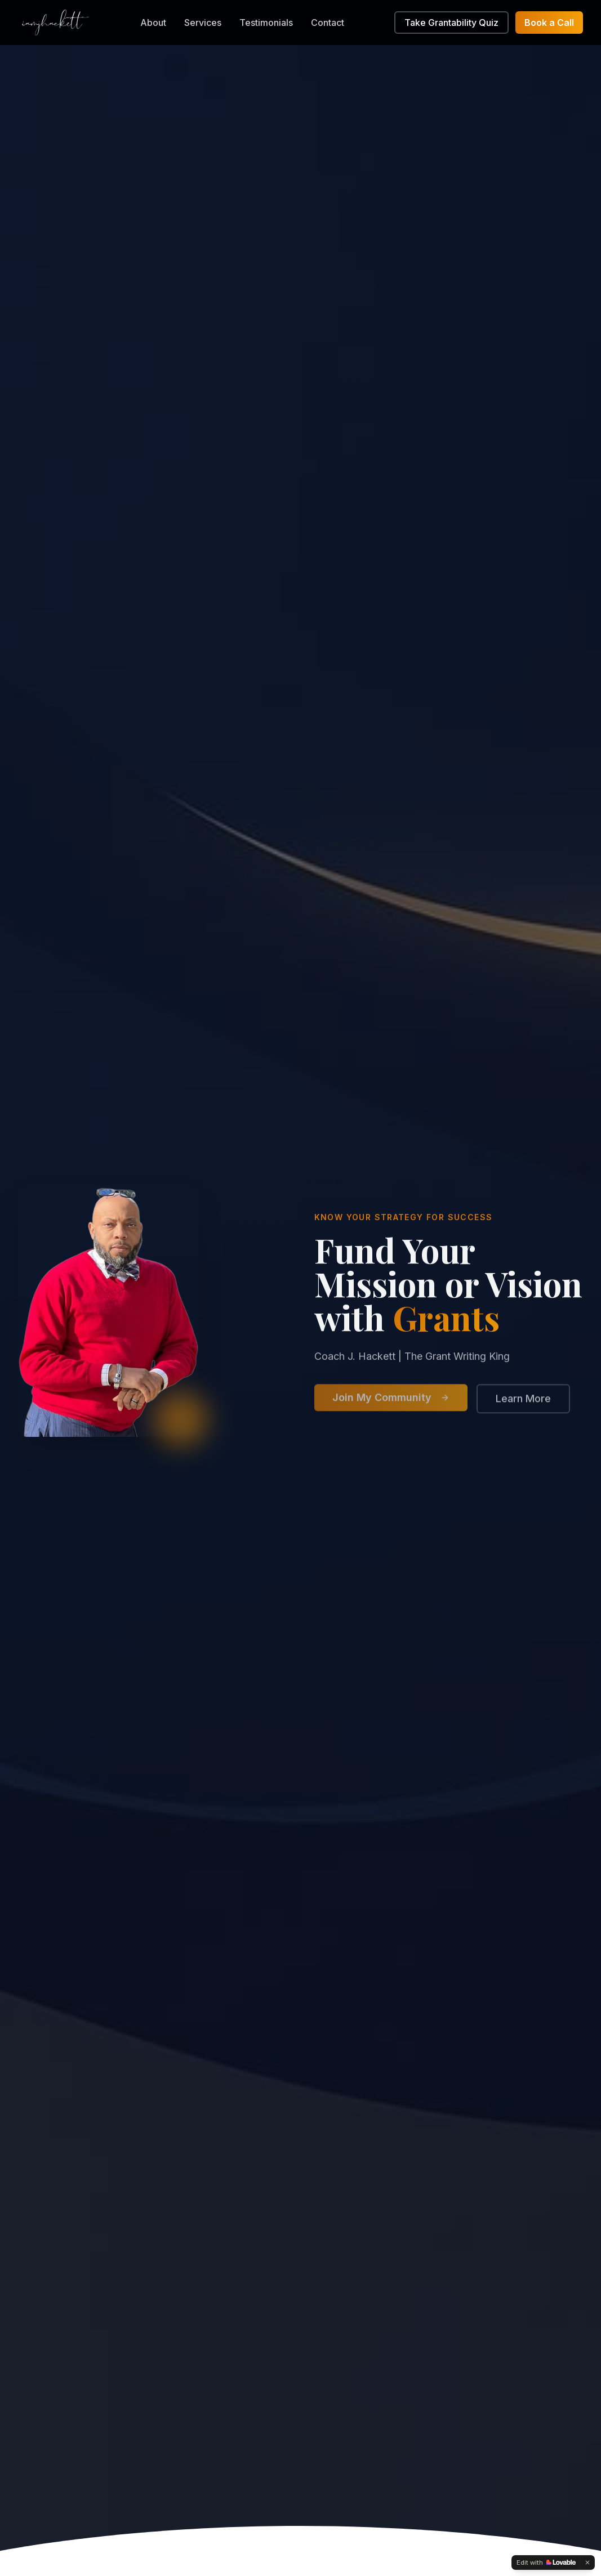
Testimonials (266, 22)
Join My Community (390, 1402)
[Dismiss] (587, 2562)
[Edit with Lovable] (546, 2562)
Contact (327, 22)
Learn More (523, 1403)
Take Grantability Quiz (451, 22)
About (153, 22)
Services (202, 22)
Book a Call (549, 22)
